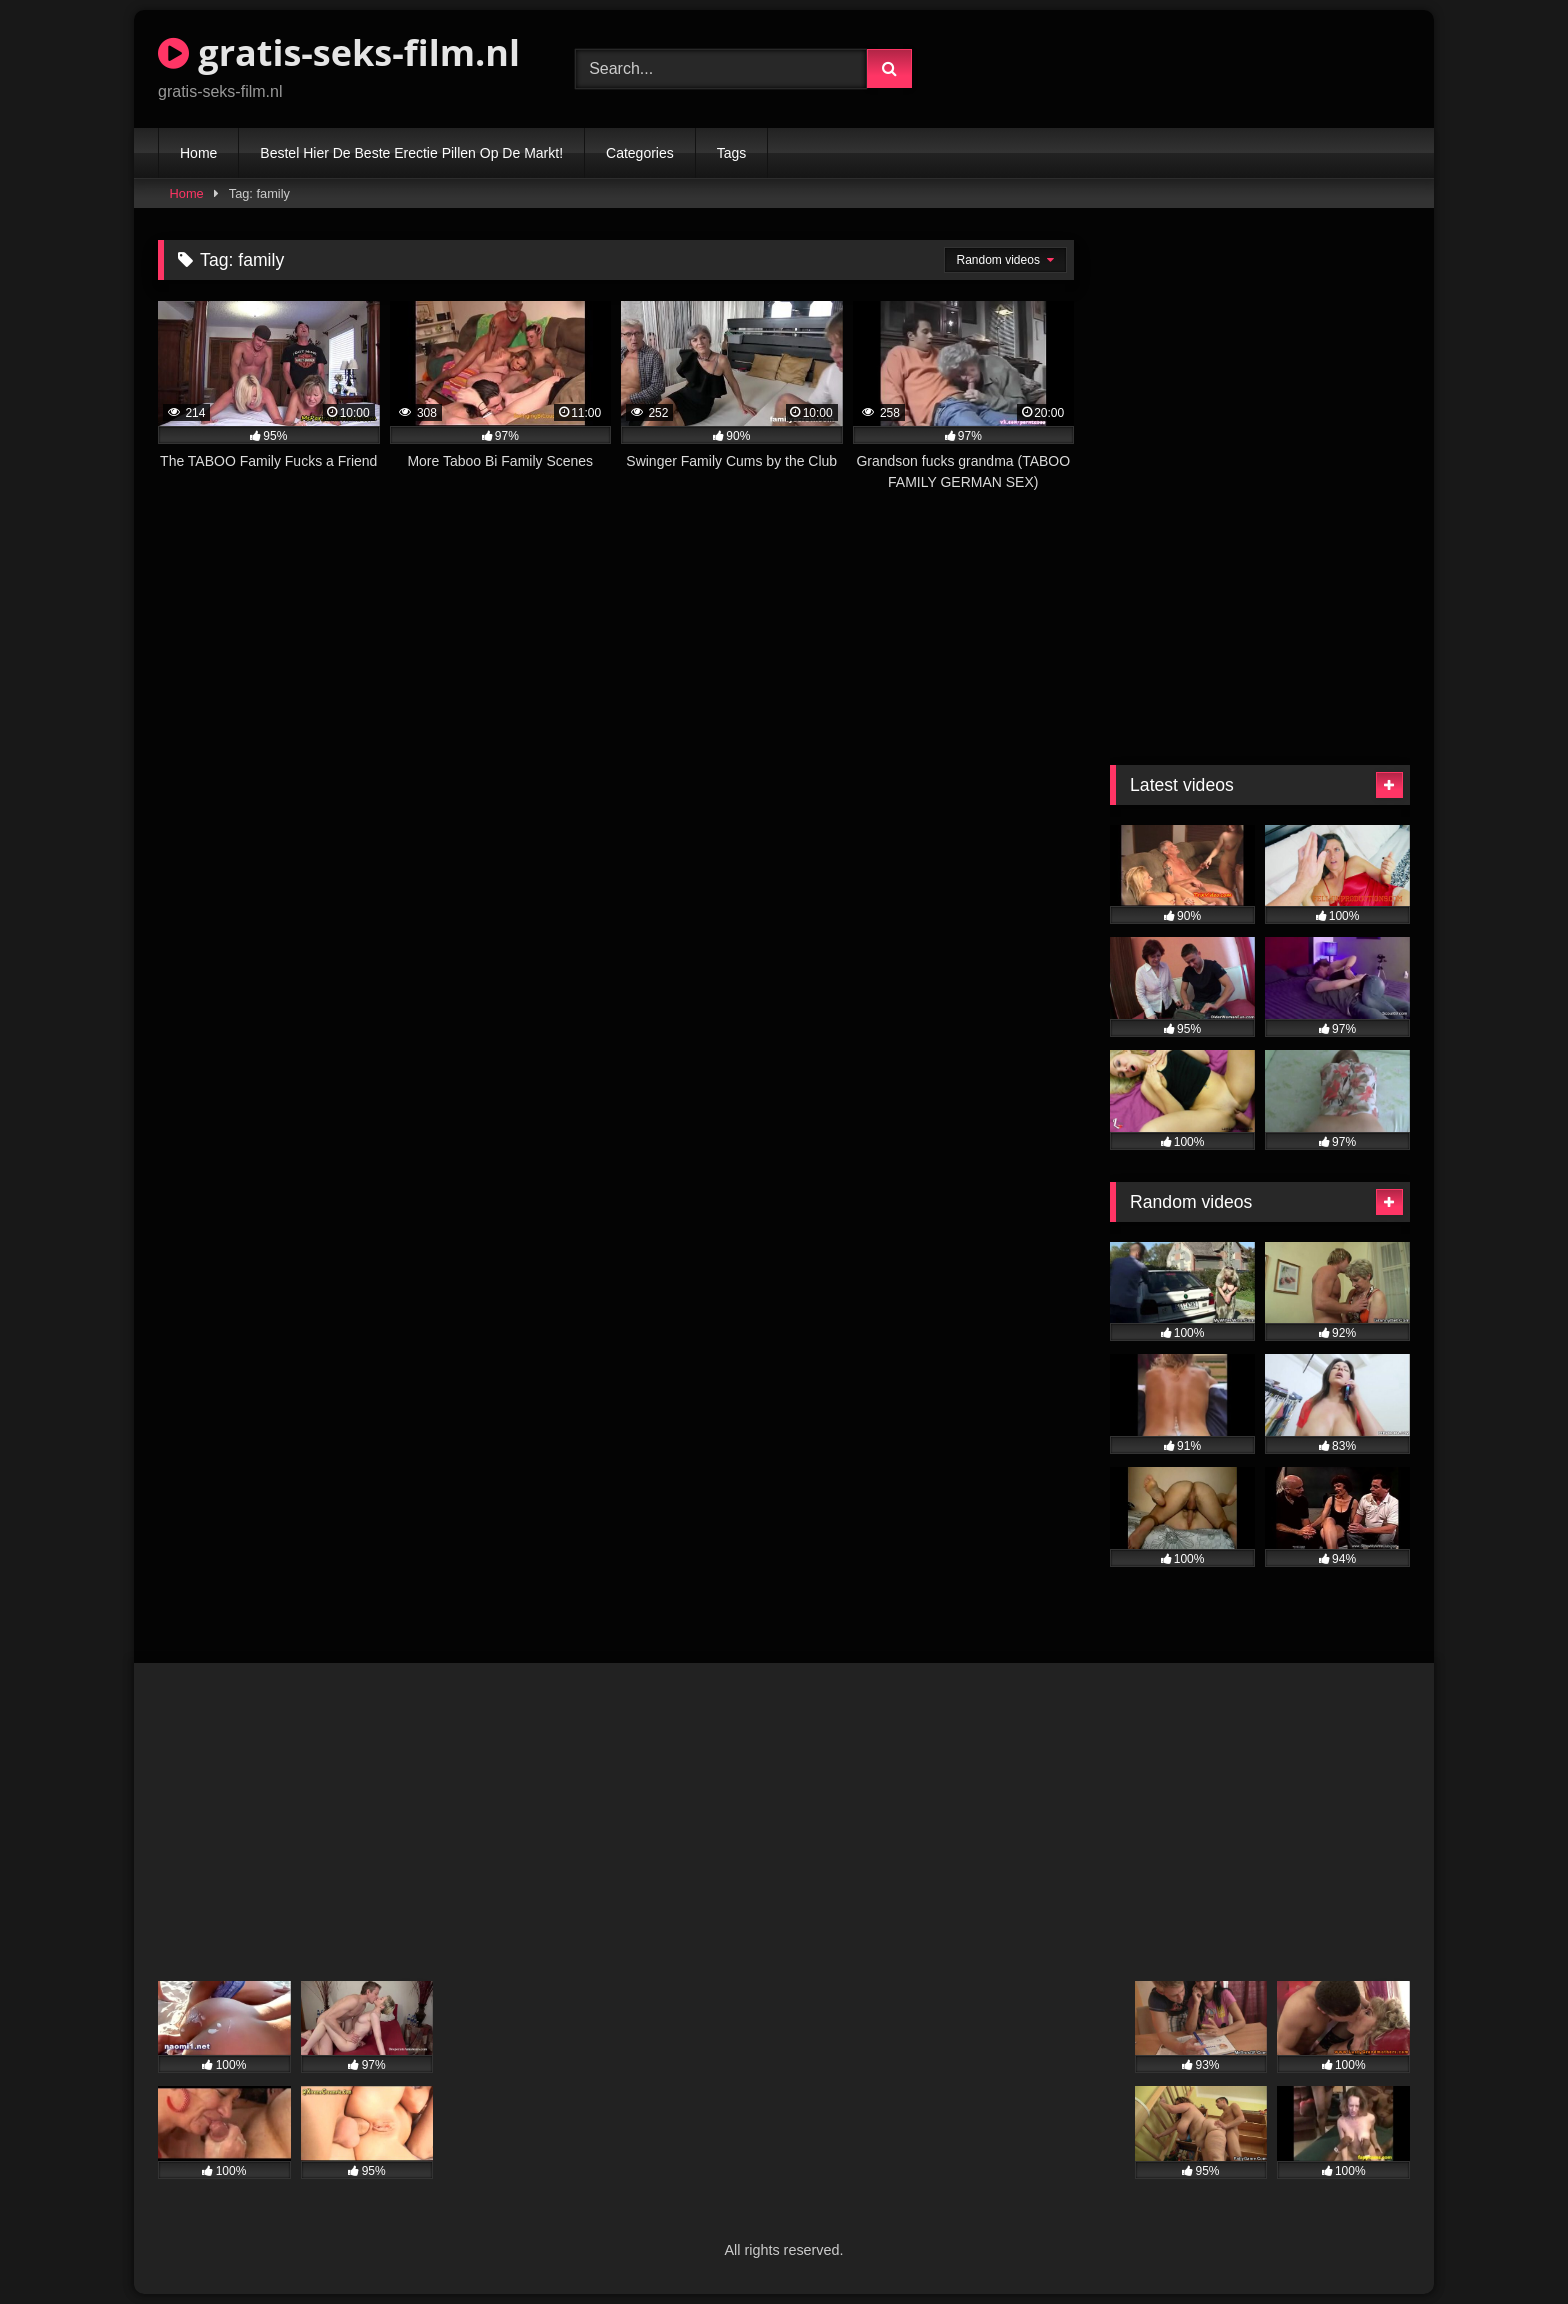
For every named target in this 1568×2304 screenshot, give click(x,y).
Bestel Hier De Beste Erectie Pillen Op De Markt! (411, 153)
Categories (640, 153)
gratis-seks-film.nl (339, 52)
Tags (732, 153)
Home (198, 153)
